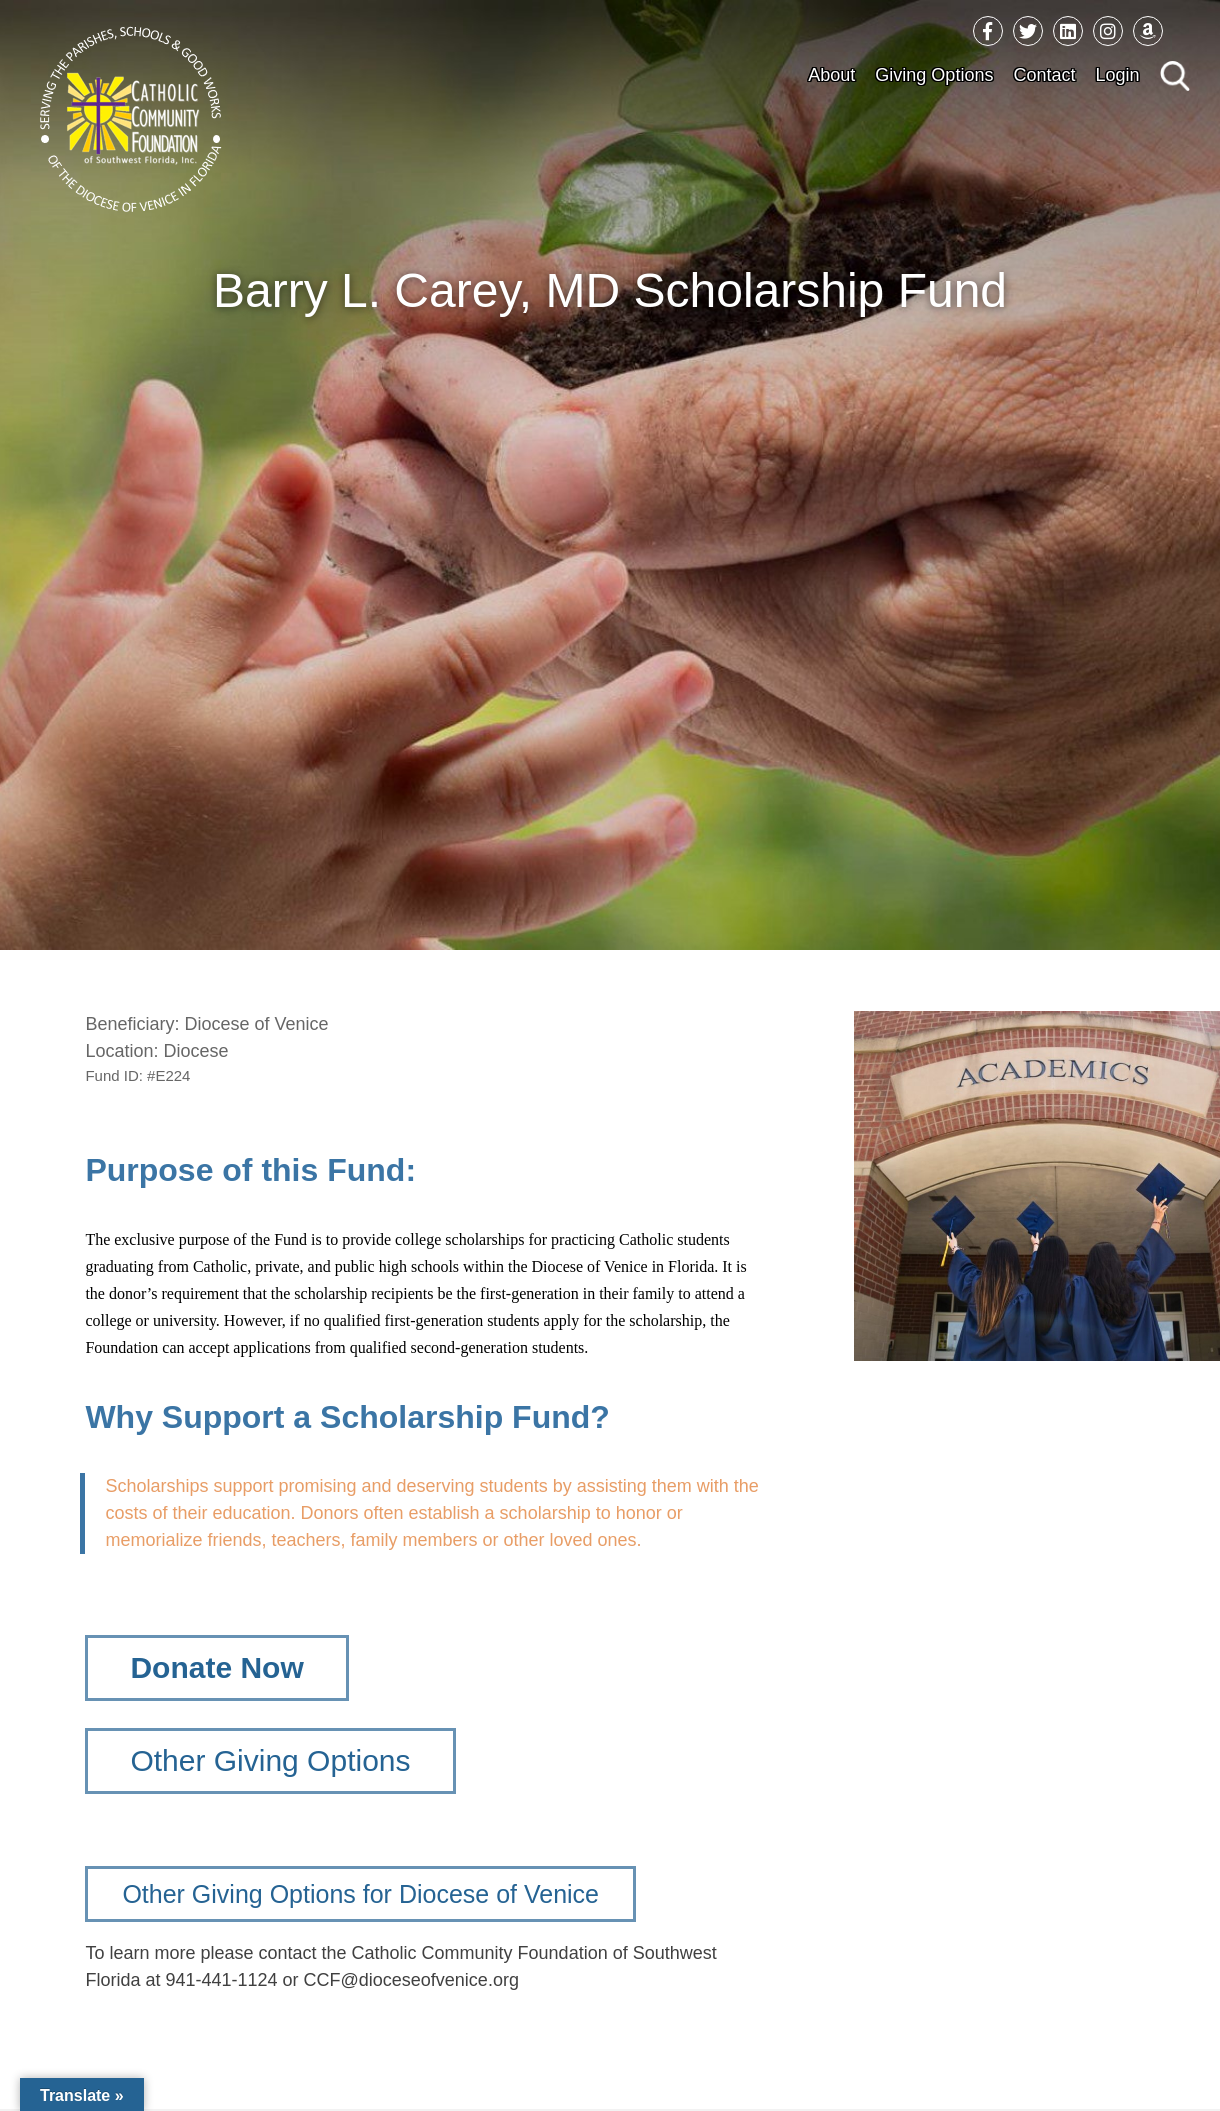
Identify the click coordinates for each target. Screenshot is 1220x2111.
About (831, 75)
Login (1117, 75)
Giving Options (934, 75)
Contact (1044, 75)
